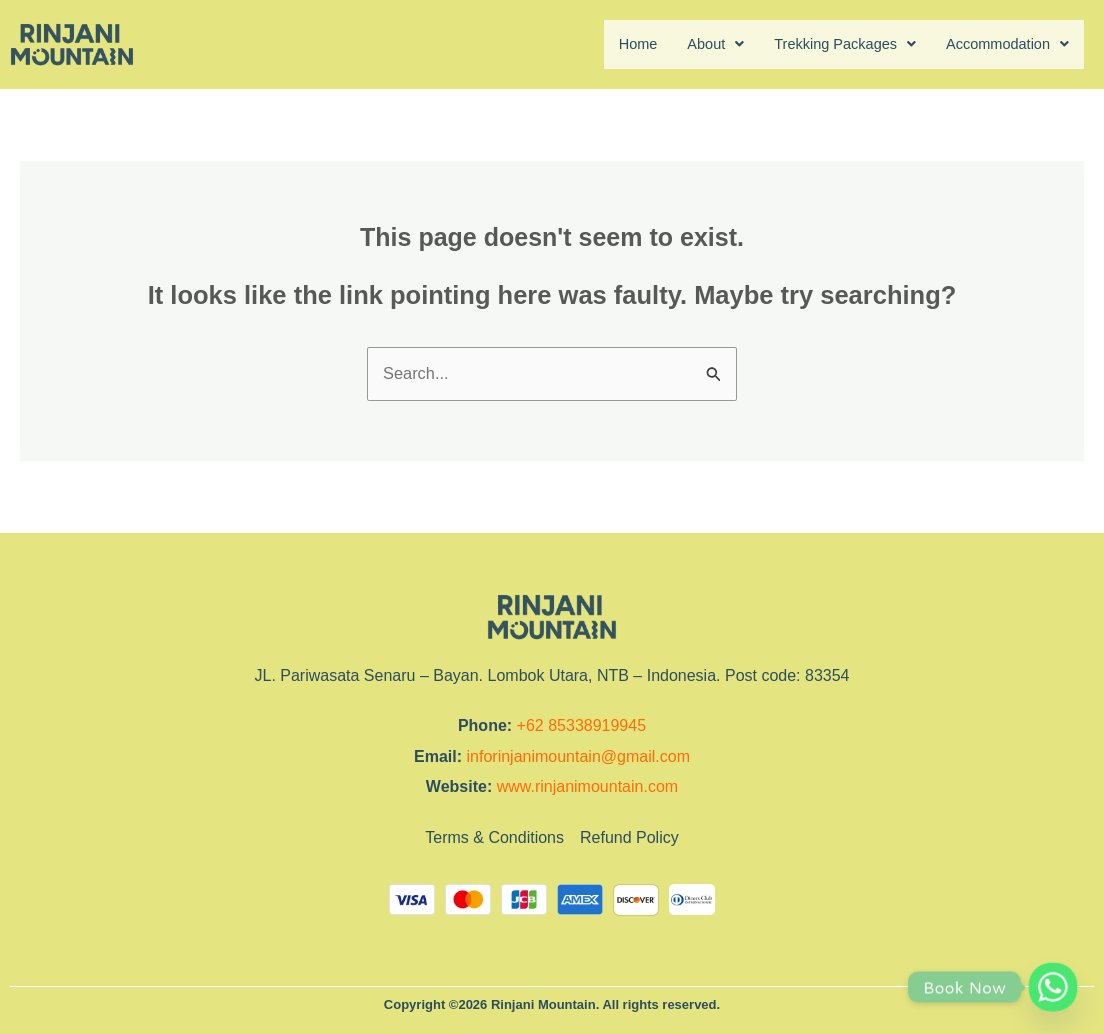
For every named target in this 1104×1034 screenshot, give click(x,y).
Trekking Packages (828, 44)
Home (608, 44)
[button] (690, 45)
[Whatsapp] (1053, 987)
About (690, 44)
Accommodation (1002, 44)
